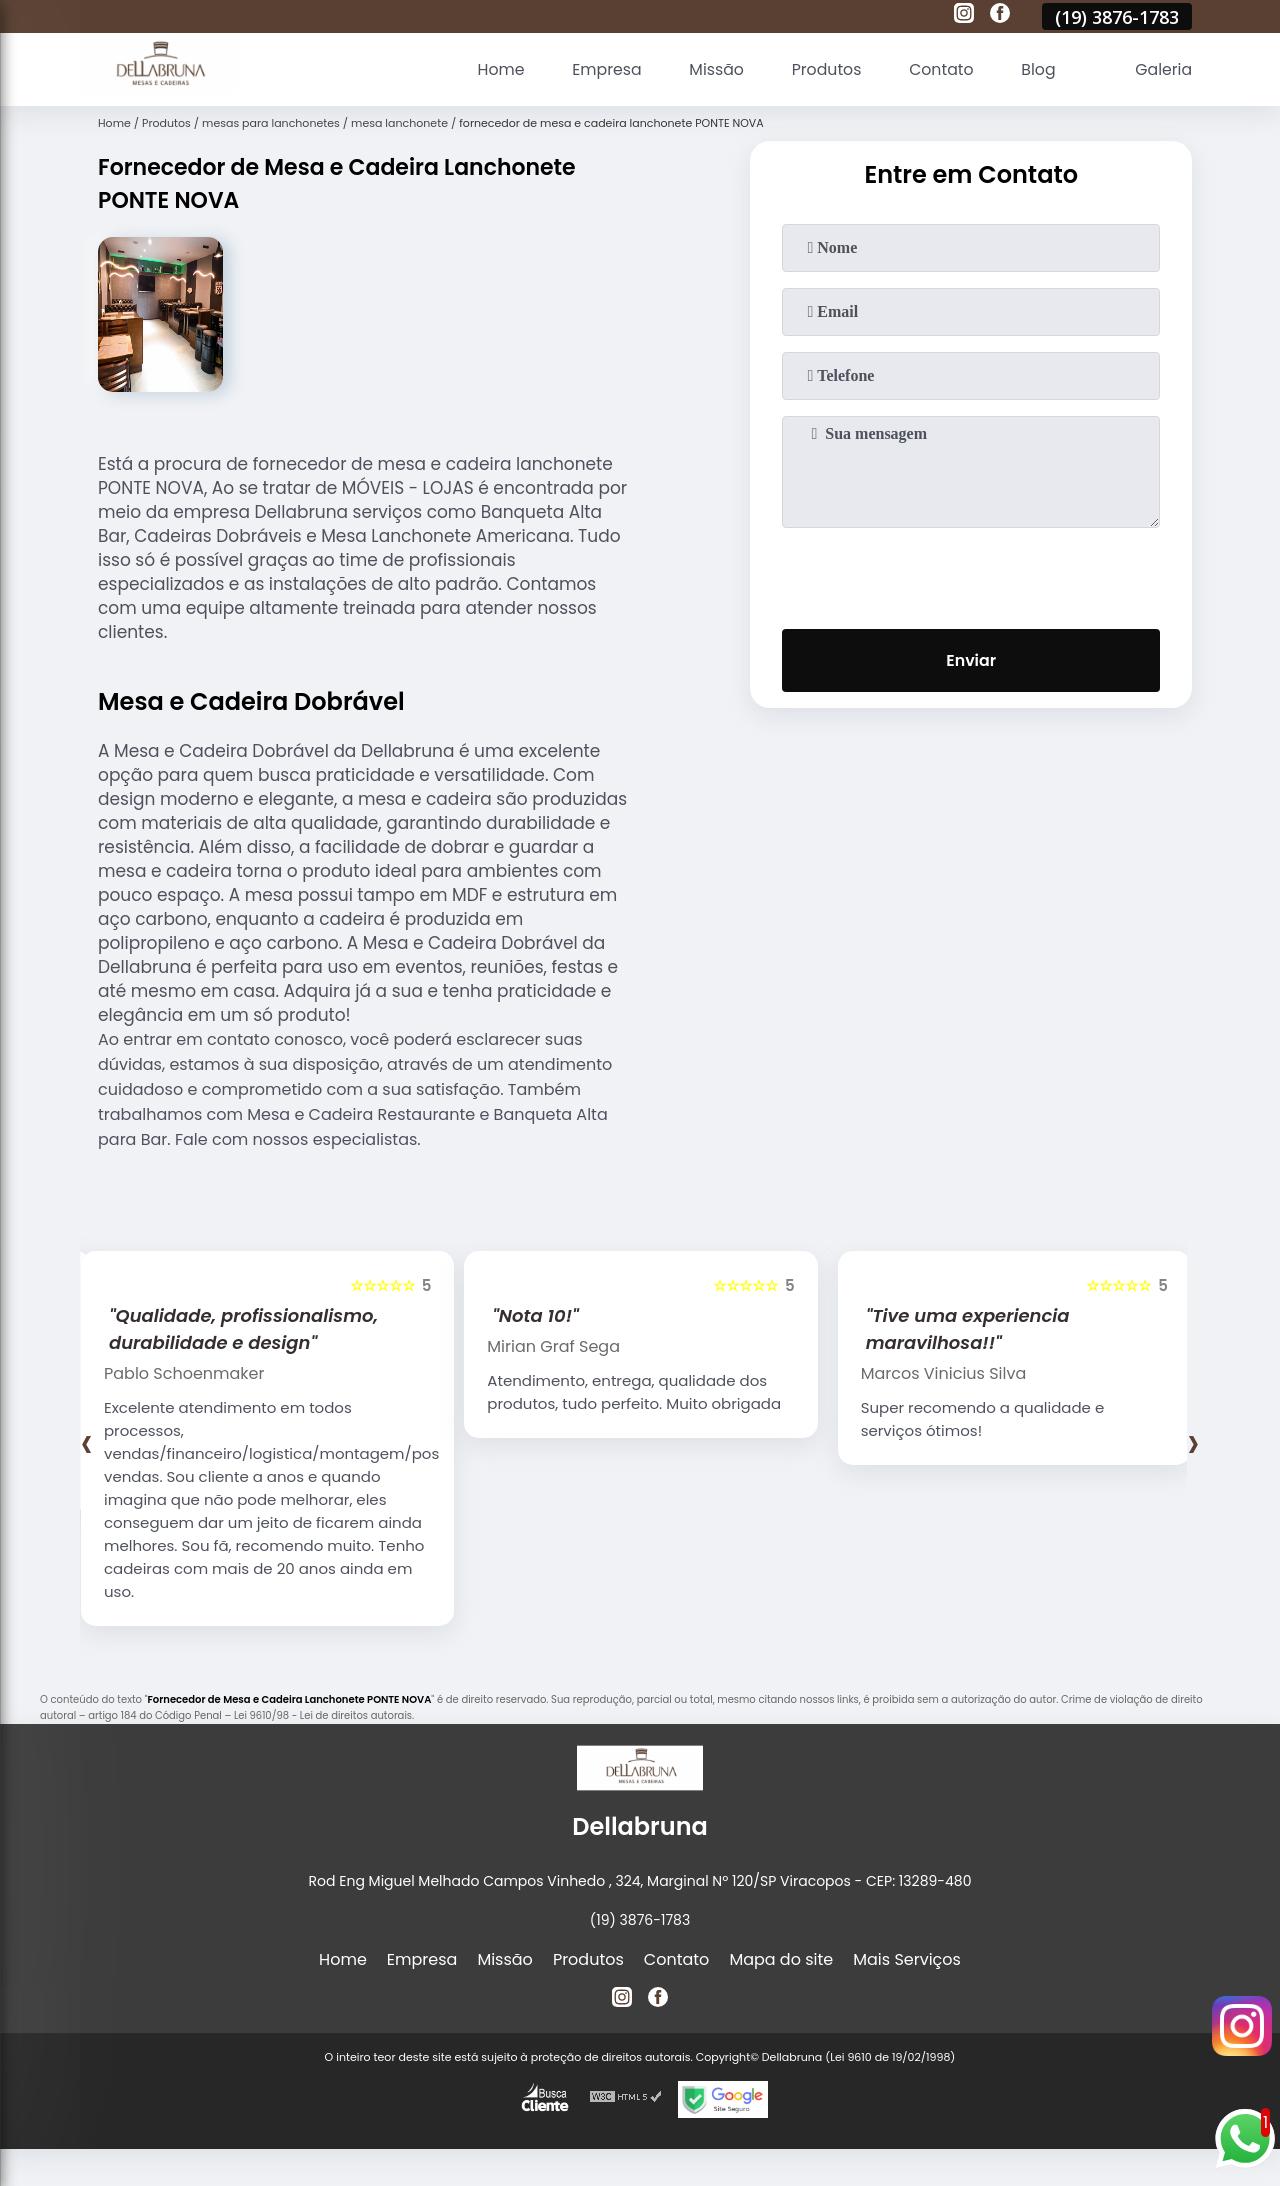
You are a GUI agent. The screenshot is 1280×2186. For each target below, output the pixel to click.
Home (493, 69)
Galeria (1163, 69)
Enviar (971, 660)
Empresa (600, 69)
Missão (710, 69)
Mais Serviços (907, 1959)
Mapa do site (781, 1959)
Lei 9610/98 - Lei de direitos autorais (323, 1715)
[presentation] (971, 574)
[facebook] (1000, 16)
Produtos (822, 69)
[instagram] (964, 16)
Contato (939, 69)
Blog (1036, 69)
